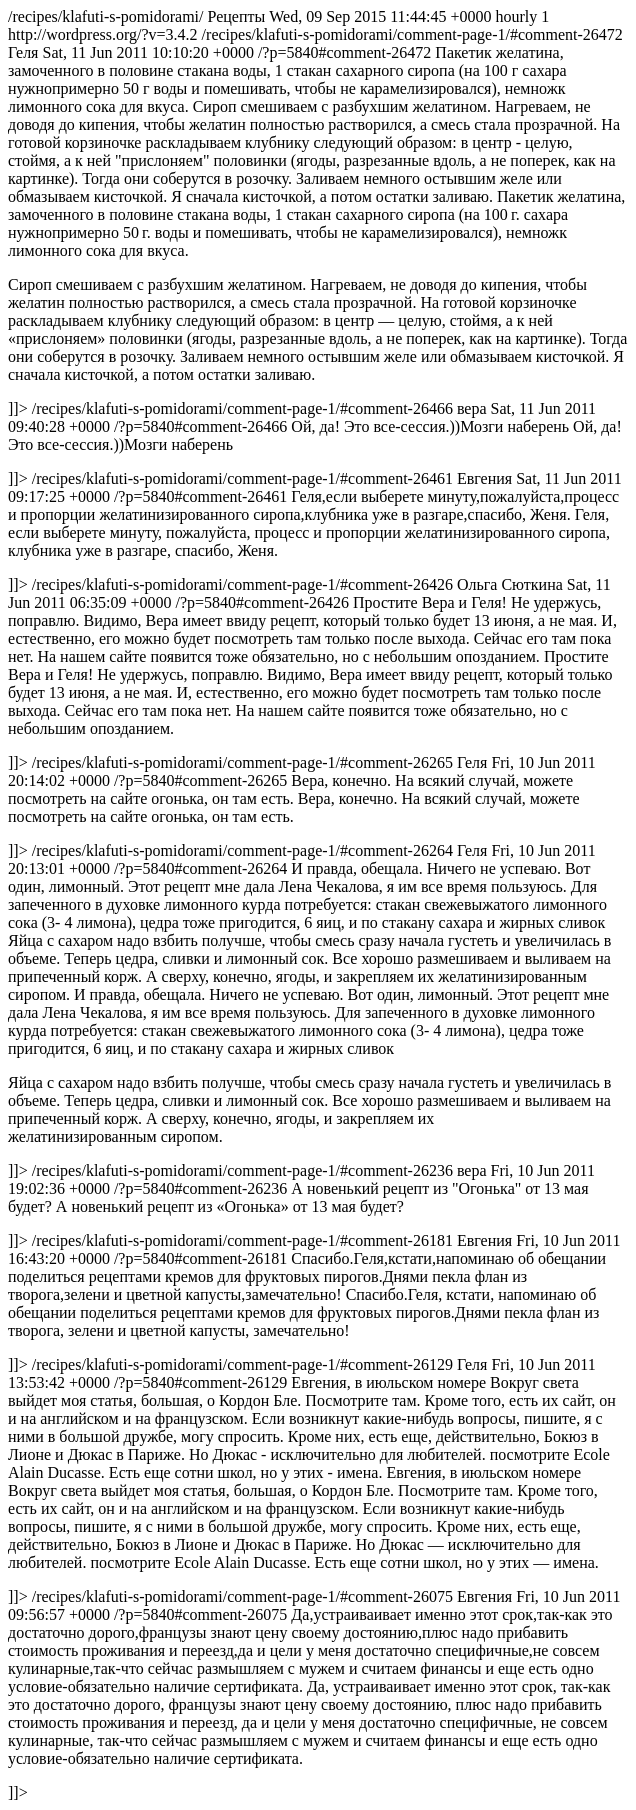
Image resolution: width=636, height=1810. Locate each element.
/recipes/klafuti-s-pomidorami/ (318, 904)
